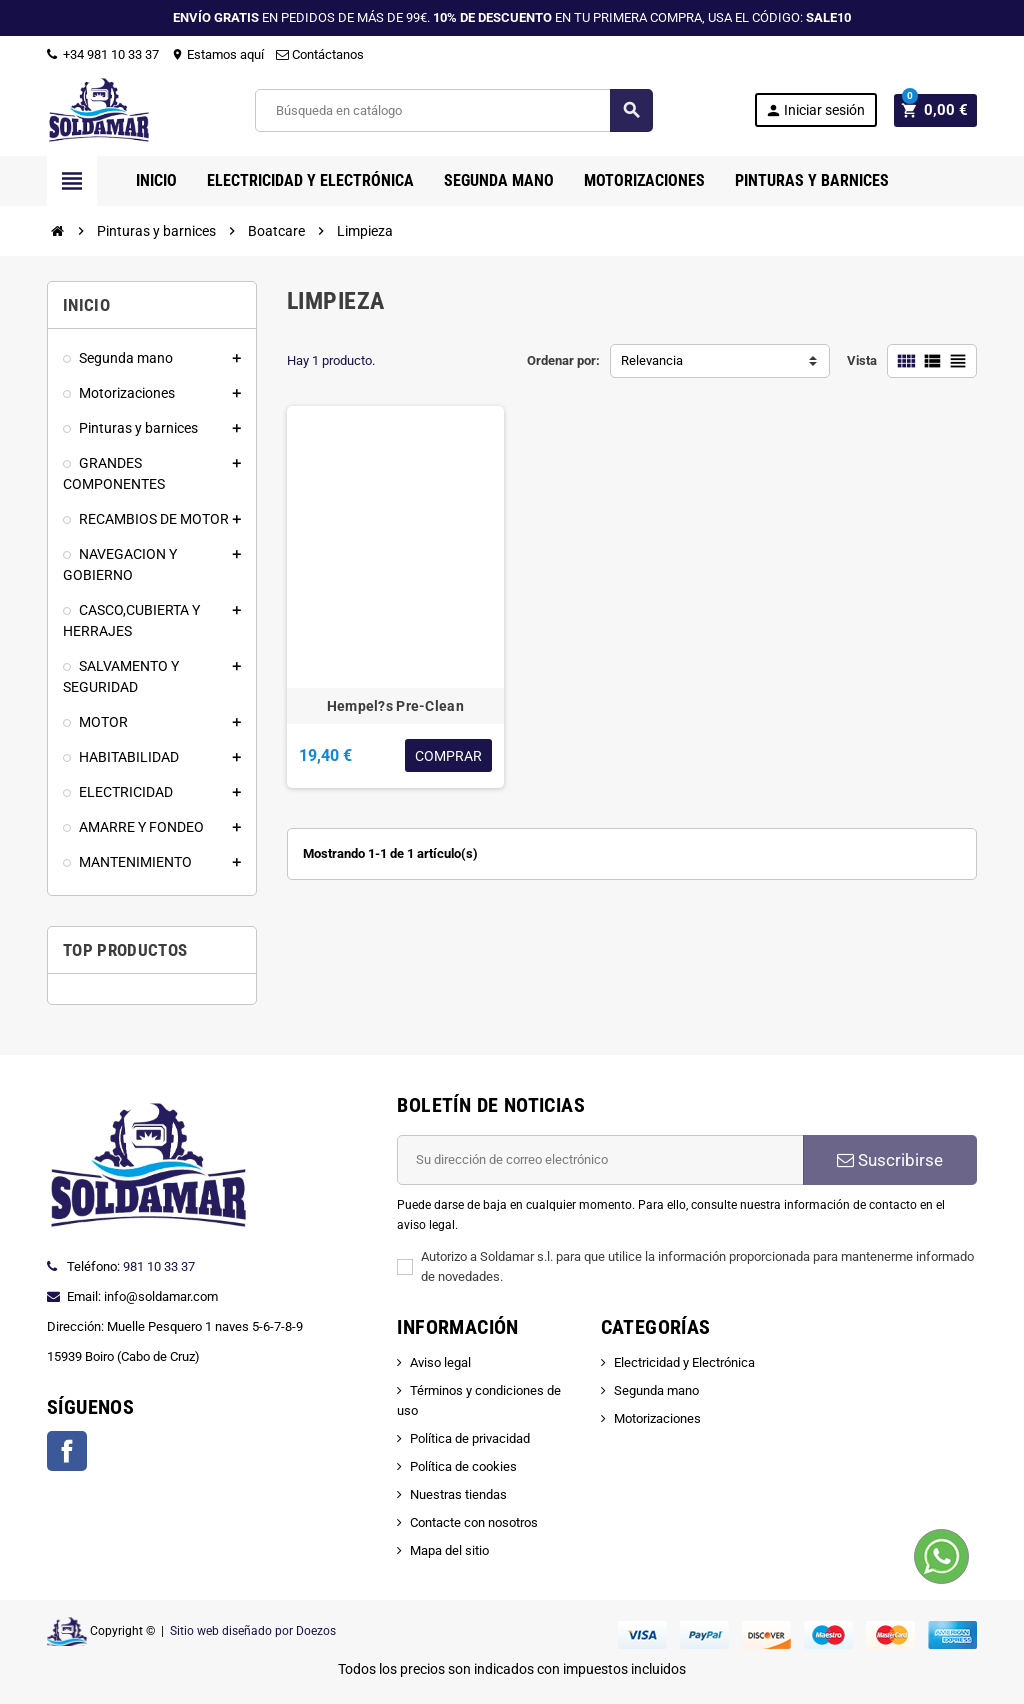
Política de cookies (463, 1466)
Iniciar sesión (821, 110)
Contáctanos (320, 54)
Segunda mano (656, 1390)
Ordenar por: (563, 360)
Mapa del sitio (449, 1550)
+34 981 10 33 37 (103, 54)
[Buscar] (456, 110)
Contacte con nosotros (474, 1522)
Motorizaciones (657, 1418)
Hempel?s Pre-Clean (395, 706)
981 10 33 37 (159, 1266)
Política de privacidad (470, 1438)
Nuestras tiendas (458, 1494)
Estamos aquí (217, 54)
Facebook (67, 1451)
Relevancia (652, 360)
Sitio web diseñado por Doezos (253, 1631)
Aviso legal (440, 1362)
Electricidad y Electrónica (684, 1362)
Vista (862, 360)
